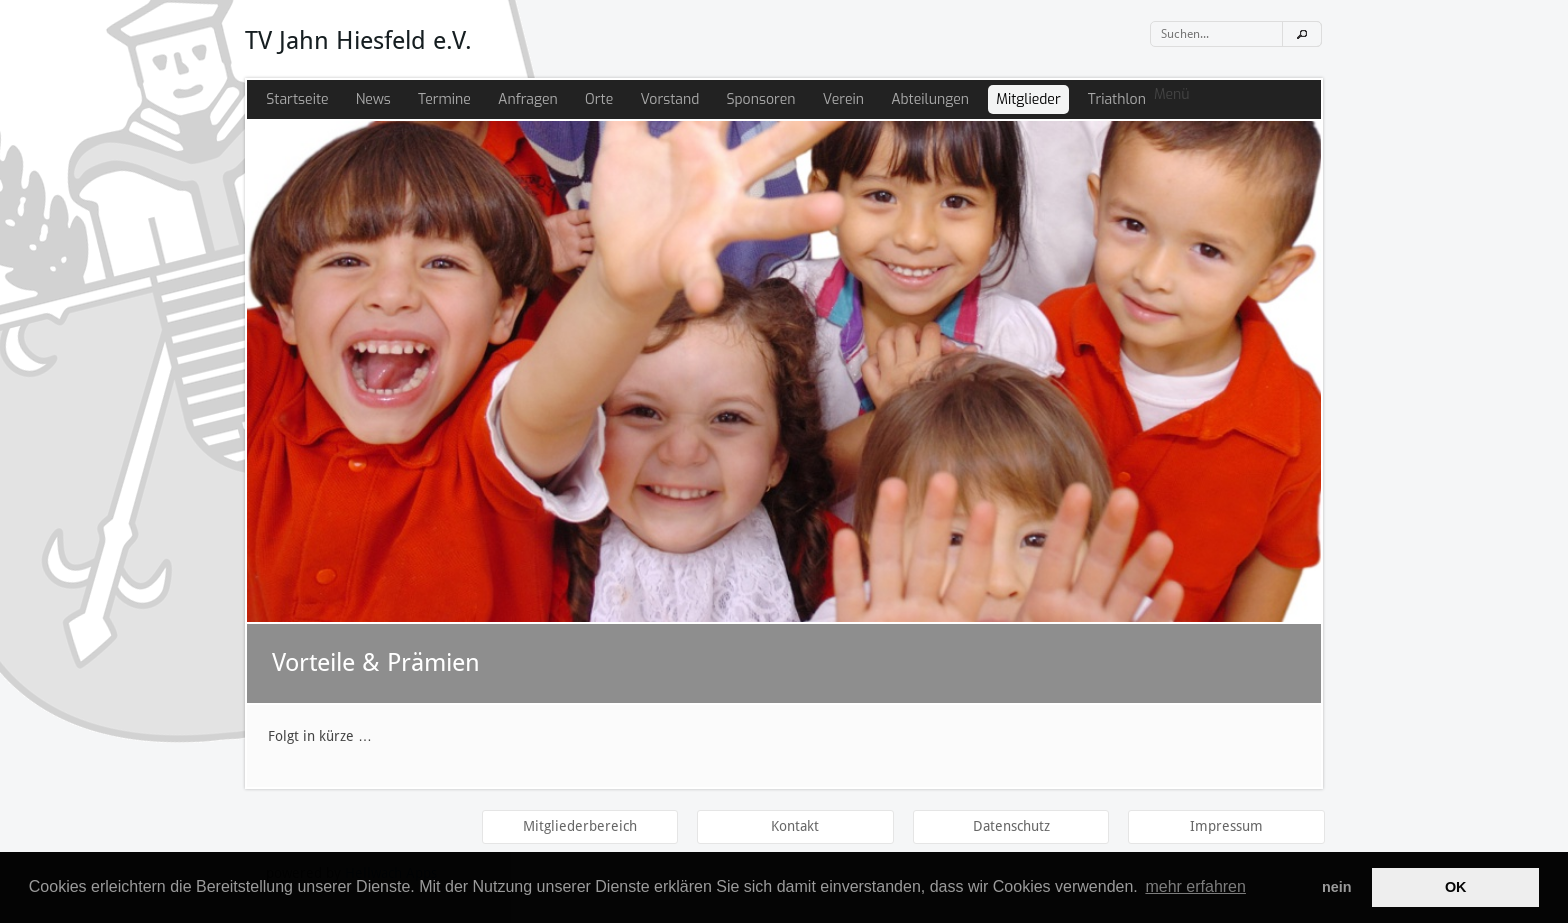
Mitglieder (1028, 99)
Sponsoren (760, 99)
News (373, 99)
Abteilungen (930, 99)
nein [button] (1337, 887)
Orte (599, 99)
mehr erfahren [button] (1195, 886)
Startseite (297, 99)
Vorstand (669, 99)
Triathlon (1117, 99)
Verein (843, 99)
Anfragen (528, 99)
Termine (444, 99)
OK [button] (1456, 887)
